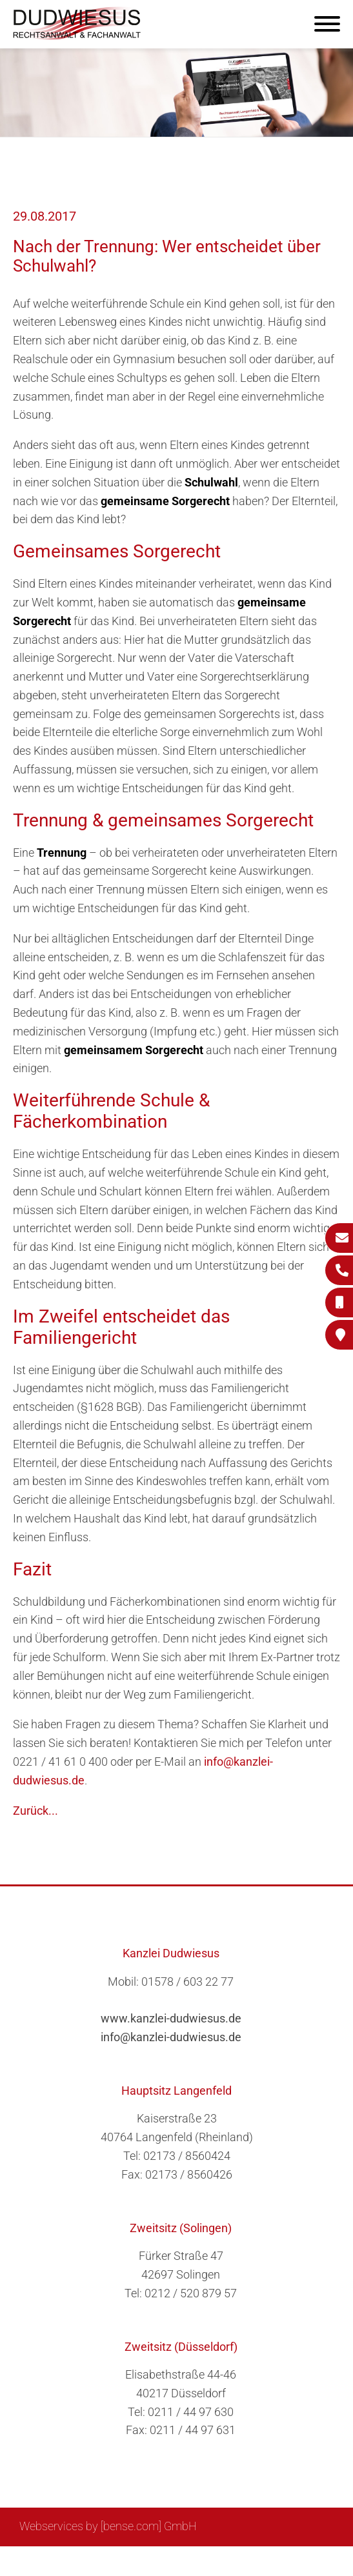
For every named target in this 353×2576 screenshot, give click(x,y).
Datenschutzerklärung (277, 2561)
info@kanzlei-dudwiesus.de (171, 2037)
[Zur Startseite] (77, 36)
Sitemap (87, 2561)
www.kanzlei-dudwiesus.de (171, 2018)
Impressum (185, 2561)
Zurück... (35, 1810)
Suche (132, 2561)
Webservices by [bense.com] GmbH (108, 2526)
